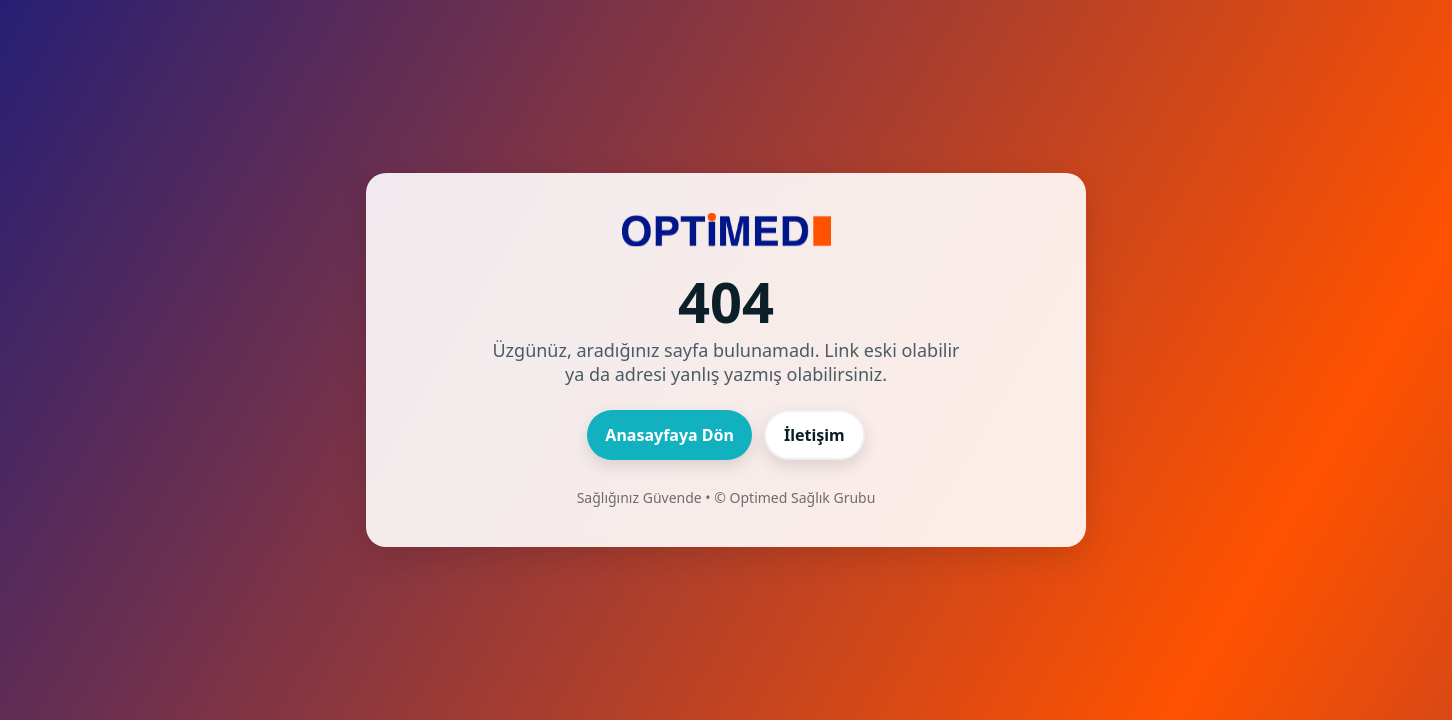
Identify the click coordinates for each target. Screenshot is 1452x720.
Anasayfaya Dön (669, 435)
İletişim (814, 435)
